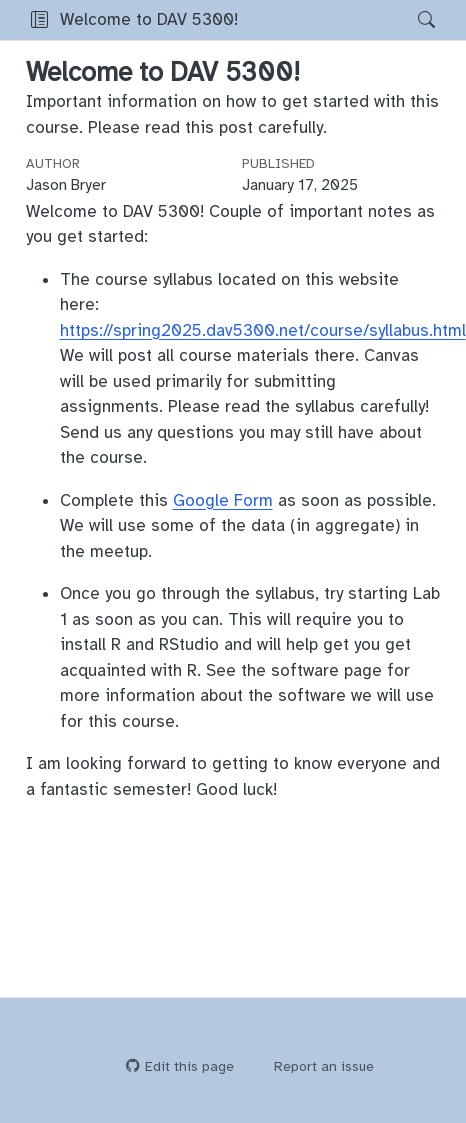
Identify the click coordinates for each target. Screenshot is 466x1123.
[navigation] (321, 20)
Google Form (223, 500)
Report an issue (314, 1066)
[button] (39, 20)
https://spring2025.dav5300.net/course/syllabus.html (263, 330)
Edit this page (180, 1066)
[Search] (409, 20)
